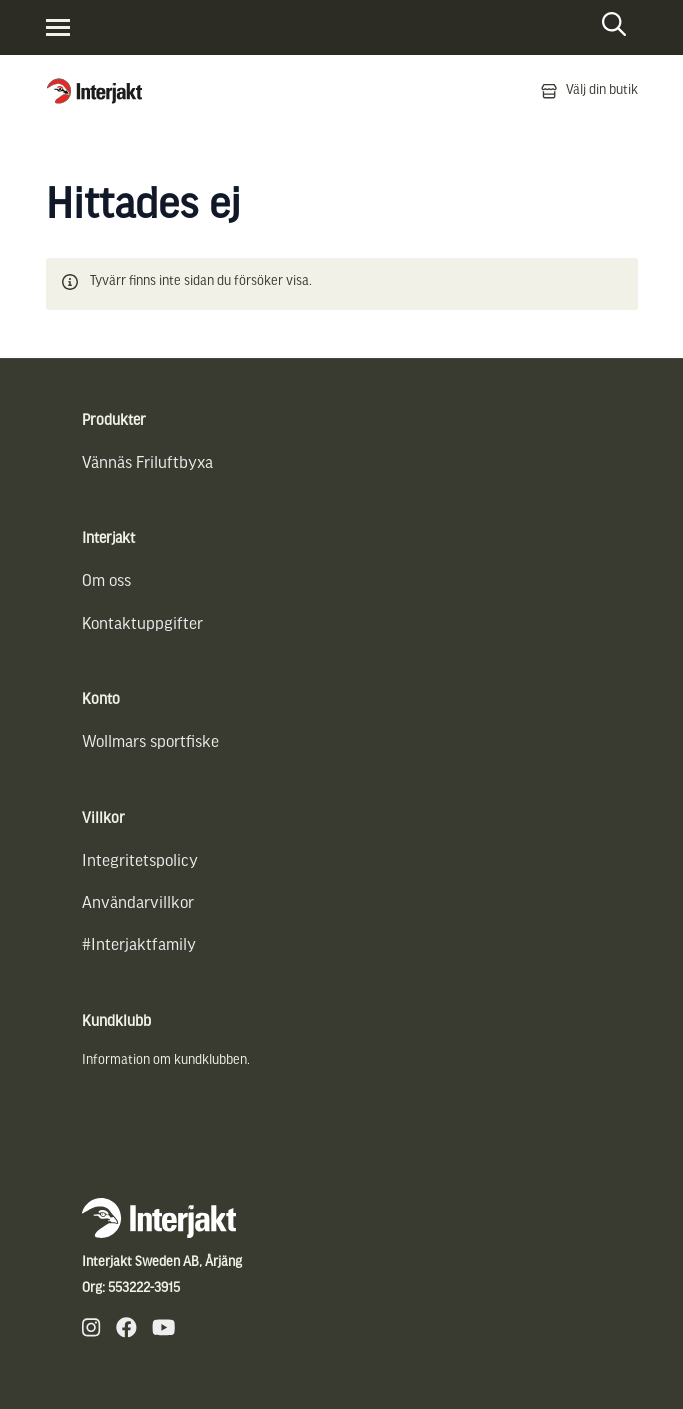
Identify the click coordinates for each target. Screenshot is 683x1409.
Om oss (106, 581)
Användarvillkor (138, 903)
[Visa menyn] (58, 27)
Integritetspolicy (140, 861)
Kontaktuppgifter (142, 624)
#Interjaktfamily (139, 945)
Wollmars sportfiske (150, 742)
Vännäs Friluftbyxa (147, 463)
